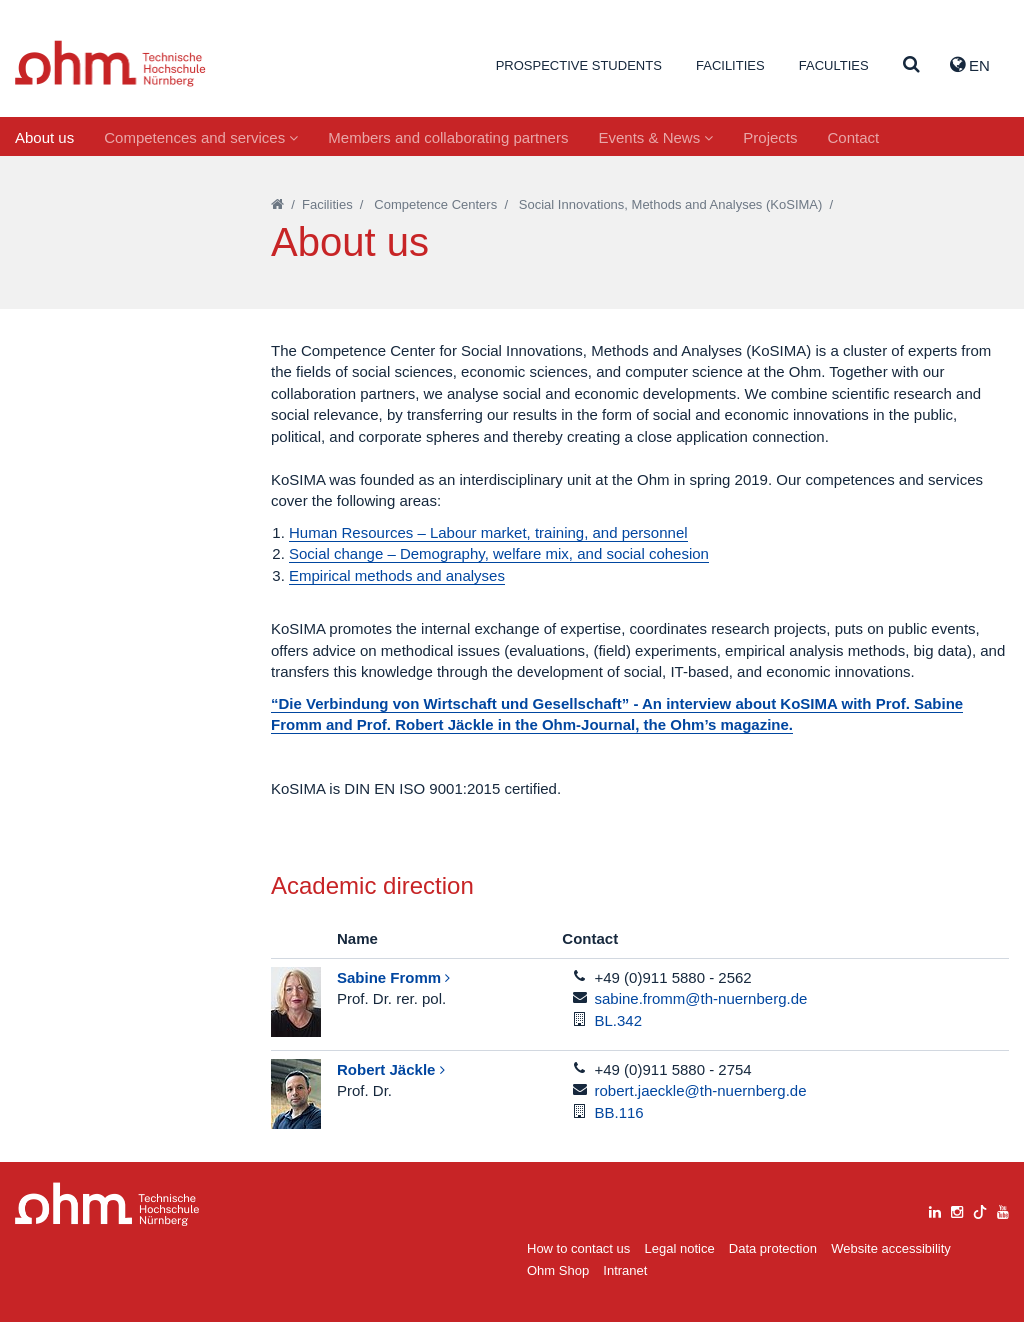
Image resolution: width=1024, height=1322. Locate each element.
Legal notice (680, 1248)
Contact (854, 137)
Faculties (834, 65)
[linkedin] (935, 1209)
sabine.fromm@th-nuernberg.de (701, 998)
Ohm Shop (558, 1270)
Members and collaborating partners (448, 137)
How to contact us (578, 1248)
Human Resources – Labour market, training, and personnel (488, 532)
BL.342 (619, 1020)
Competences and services (201, 137)
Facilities (730, 65)
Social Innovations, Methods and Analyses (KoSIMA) (671, 204)
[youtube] (1003, 1209)
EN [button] (970, 65)
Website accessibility (891, 1248)
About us (44, 137)
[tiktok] (980, 1209)
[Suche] (911, 65)
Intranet (625, 1270)
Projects (770, 137)
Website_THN (110, 63)
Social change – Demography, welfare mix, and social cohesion (499, 553)
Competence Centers (435, 204)
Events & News (655, 137)
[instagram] (957, 1209)
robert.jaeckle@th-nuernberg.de (701, 1090)
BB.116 (619, 1112)
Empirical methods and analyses (397, 575)
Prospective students (579, 65)
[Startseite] (277, 204)
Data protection (773, 1248)
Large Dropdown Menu (107, 1204)
